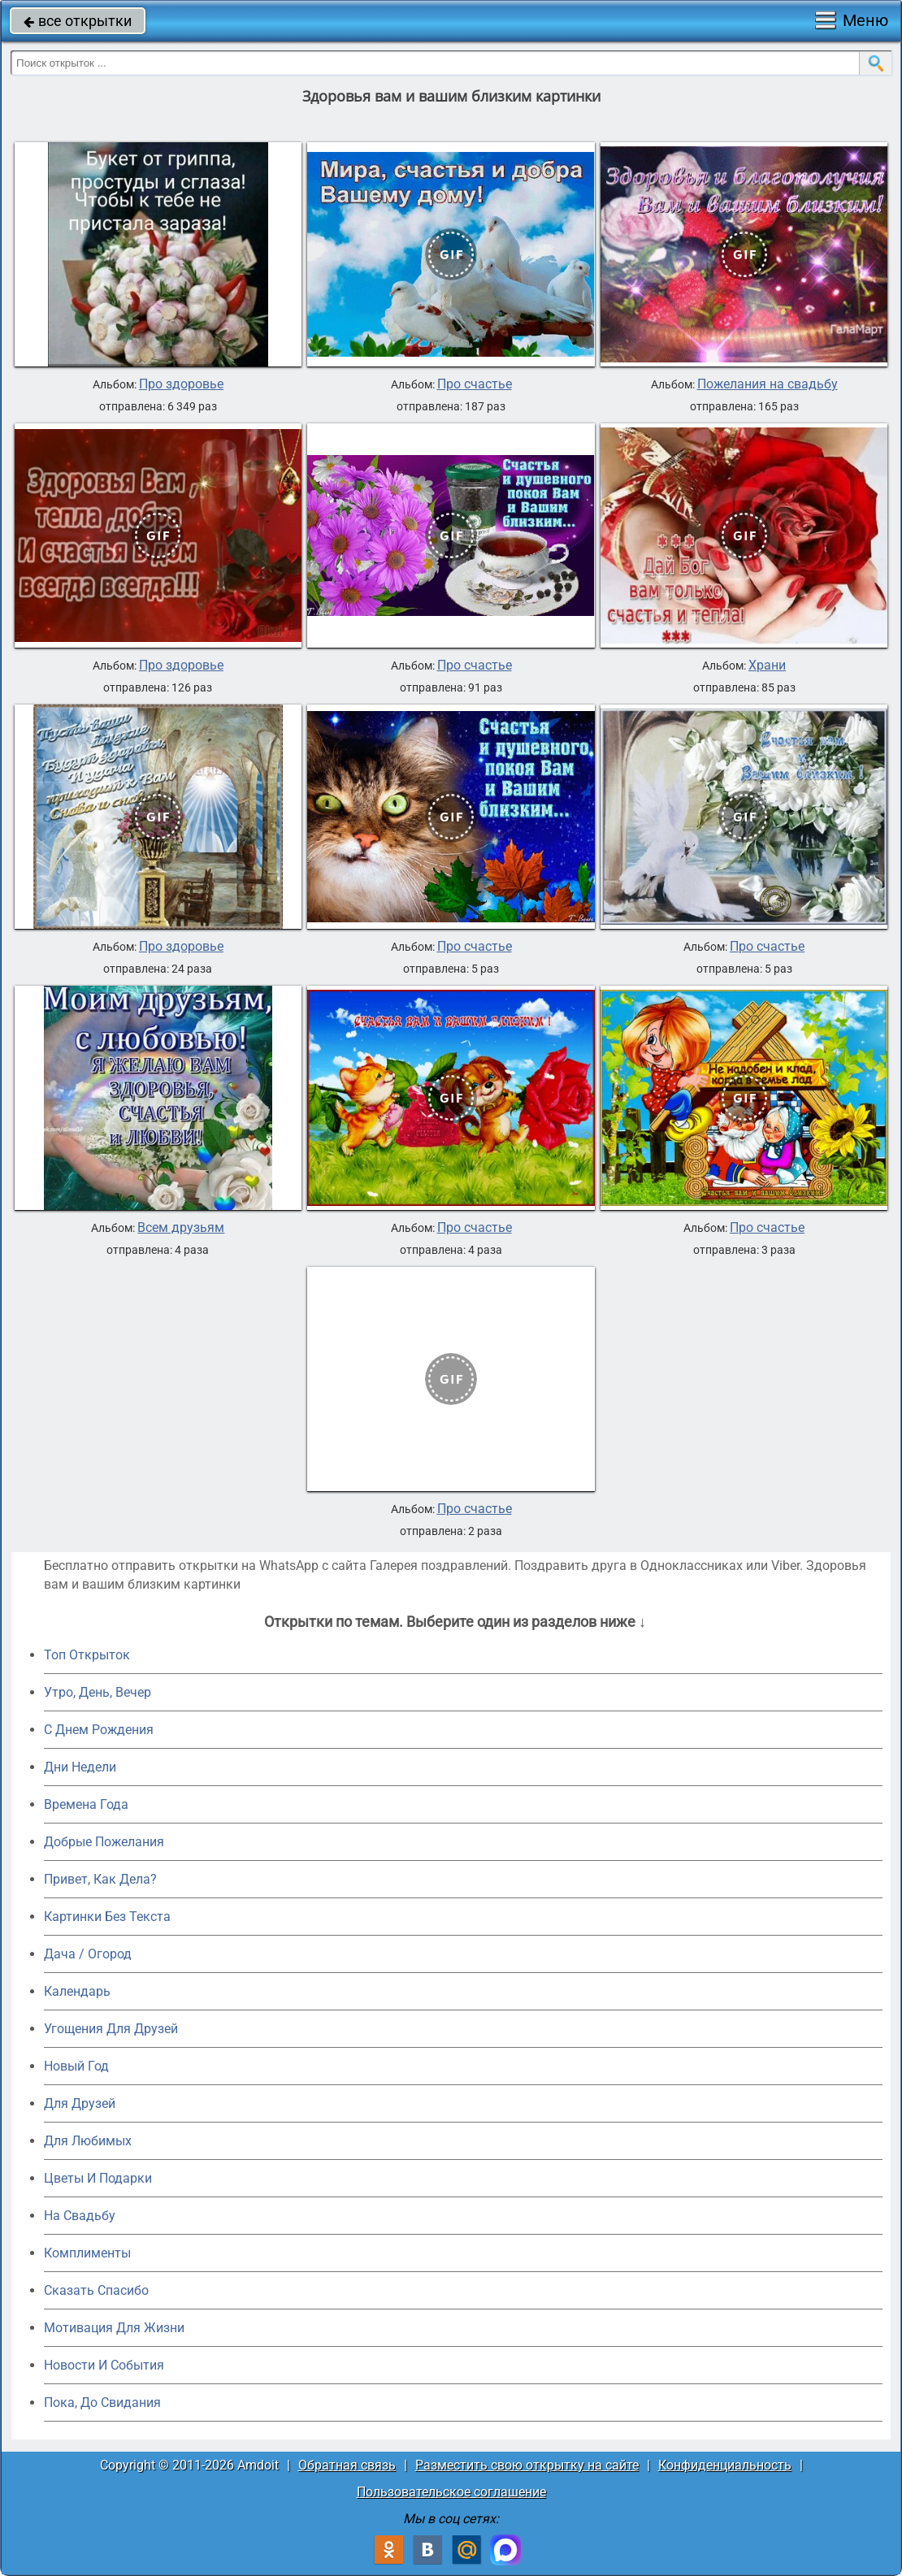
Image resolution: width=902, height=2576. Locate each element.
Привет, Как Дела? (100, 1879)
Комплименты (87, 2253)
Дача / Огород (88, 1954)
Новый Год (76, 2066)
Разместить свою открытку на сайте (527, 2465)
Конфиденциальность (724, 2465)
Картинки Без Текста (107, 1916)
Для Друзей (79, 2103)
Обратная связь (347, 2465)
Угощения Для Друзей (111, 2028)
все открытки (78, 20)
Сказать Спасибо (96, 2290)
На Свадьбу (79, 2215)
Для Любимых (88, 2141)
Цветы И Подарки (98, 2178)
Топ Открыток (87, 1655)
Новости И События (104, 2365)
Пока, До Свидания (102, 2402)
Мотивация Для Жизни (114, 2327)
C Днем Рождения (99, 1729)
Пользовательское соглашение (451, 2492)
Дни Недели (80, 1767)
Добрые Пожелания (104, 1842)
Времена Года (86, 1804)
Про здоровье (181, 384)
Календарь (77, 1991)
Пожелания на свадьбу (767, 384)
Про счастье (474, 384)
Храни (767, 665)
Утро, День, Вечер (97, 1692)
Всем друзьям (180, 1228)
